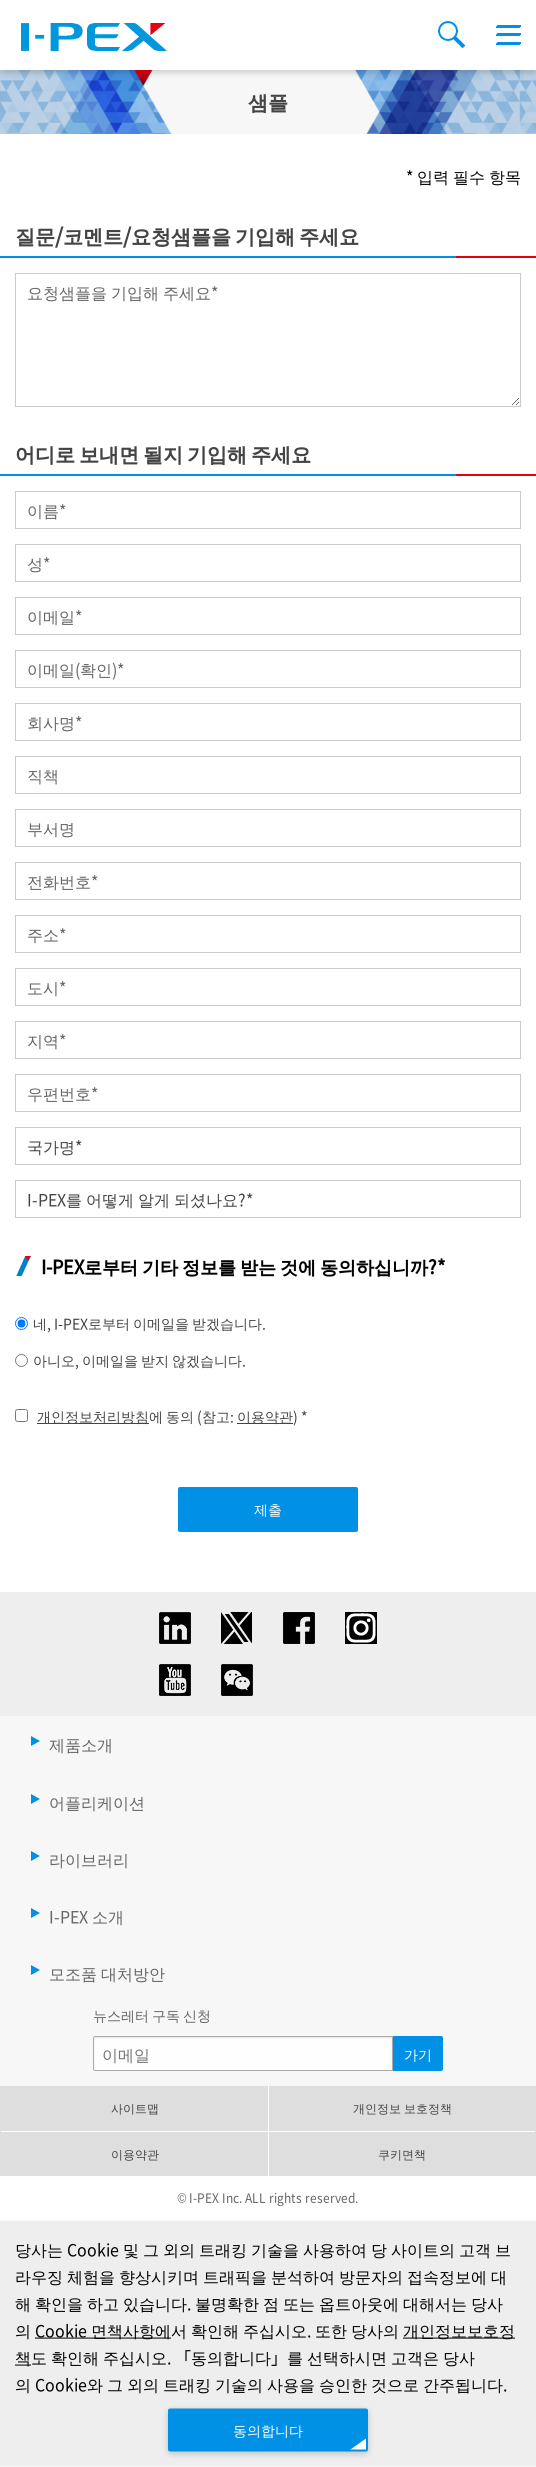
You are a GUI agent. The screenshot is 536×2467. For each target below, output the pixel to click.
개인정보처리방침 (93, 1416)
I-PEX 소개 (86, 1916)
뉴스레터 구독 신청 (152, 2015)
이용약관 (265, 1416)
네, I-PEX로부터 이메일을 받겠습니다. (149, 1323)
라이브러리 (89, 1859)
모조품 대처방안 (107, 1973)
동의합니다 (268, 2429)
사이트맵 (135, 2107)
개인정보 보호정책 (402, 2107)
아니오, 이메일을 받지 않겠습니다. (139, 1360)
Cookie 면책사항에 (103, 2330)
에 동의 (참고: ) (172, 1416)
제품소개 (81, 1744)
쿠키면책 (402, 2153)
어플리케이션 (97, 1802)
